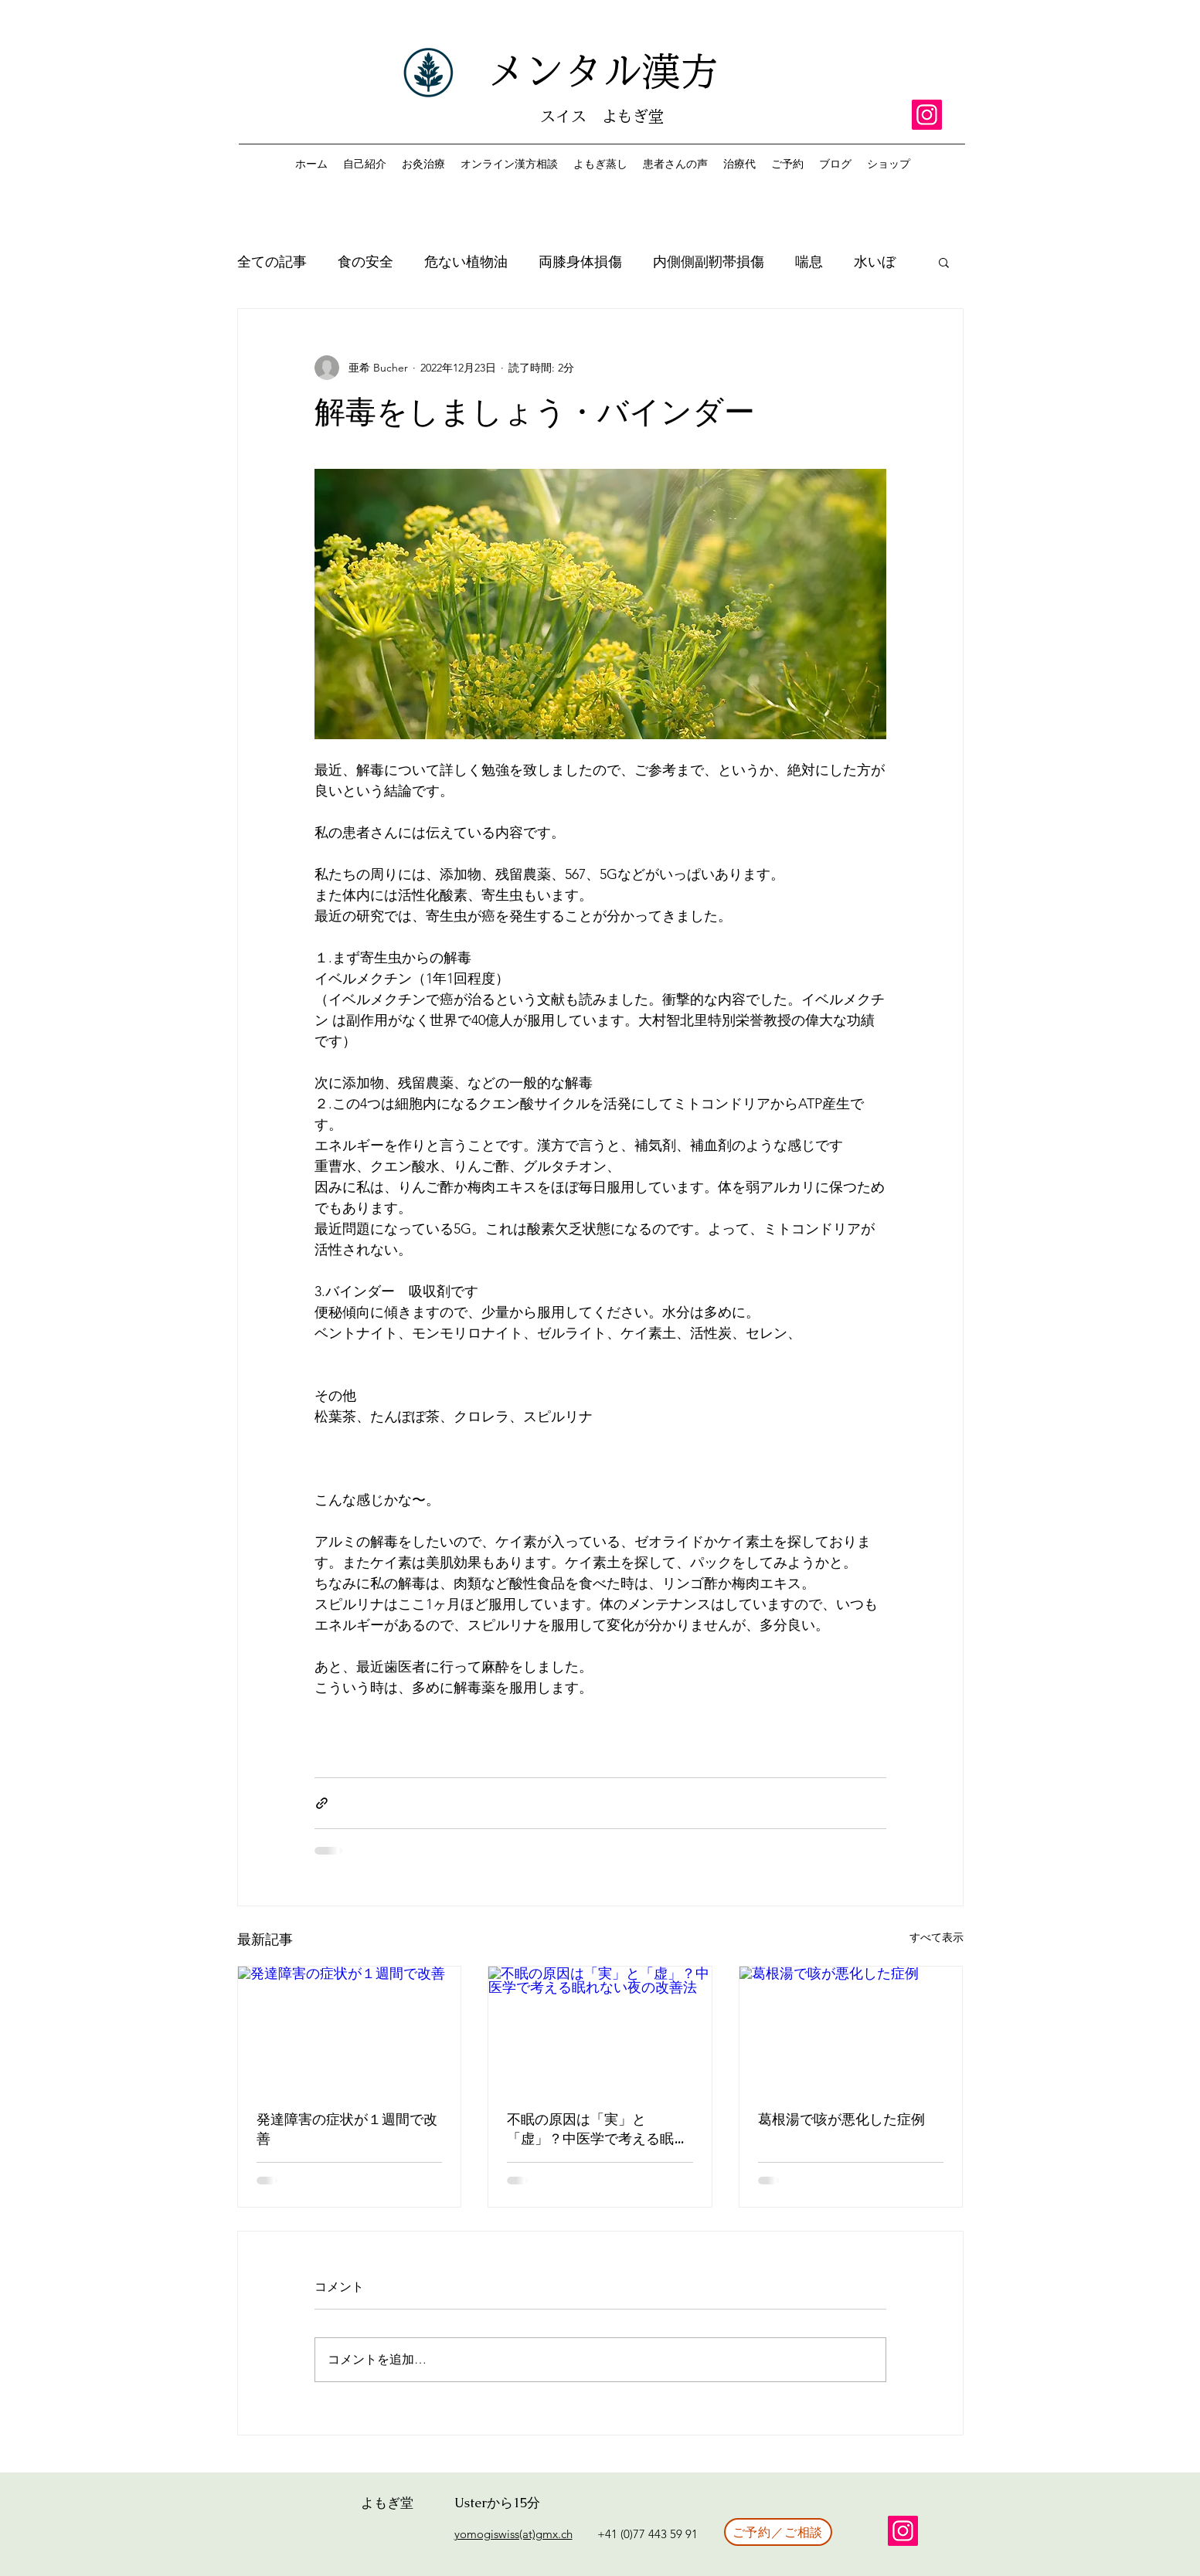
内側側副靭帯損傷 (708, 261)
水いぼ (875, 261)
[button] (944, 262)
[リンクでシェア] (321, 1803)
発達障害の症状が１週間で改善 (347, 2129)
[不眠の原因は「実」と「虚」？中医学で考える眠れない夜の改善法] (600, 2029)
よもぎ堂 (387, 2502)
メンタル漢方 (603, 71)
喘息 (809, 261)
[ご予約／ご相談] (778, 2532)
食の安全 (365, 261)
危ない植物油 (466, 261)
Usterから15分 (497, 2502)
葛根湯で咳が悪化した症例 (841, 2120)
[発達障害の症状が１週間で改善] (349, 2029)
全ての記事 (272, 261)
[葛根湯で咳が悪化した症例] (851, 2029)
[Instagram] (927, 115)
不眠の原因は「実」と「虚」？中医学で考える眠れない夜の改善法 (597, 2129)
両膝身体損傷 (580, 261)
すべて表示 (936, 1937)
